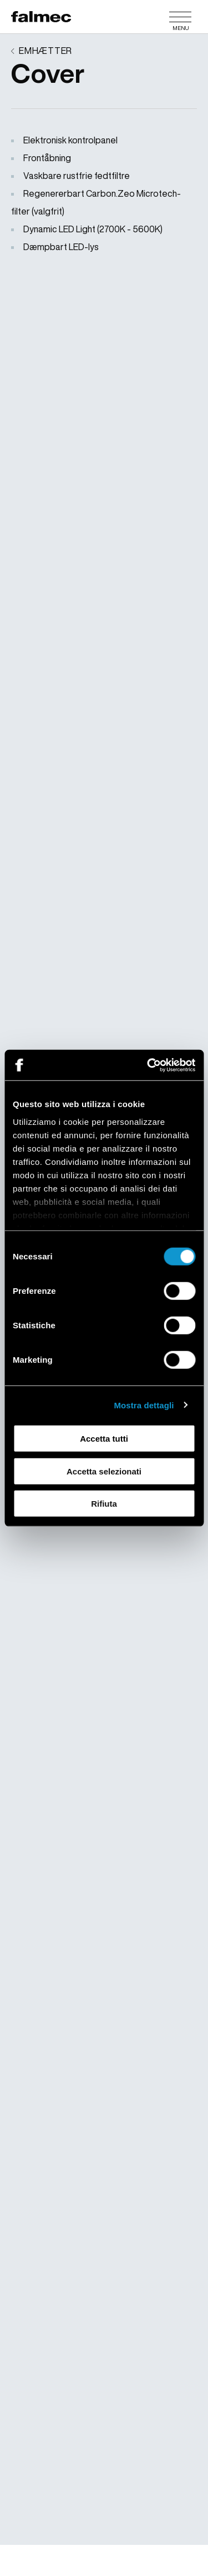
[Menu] (180, 16)
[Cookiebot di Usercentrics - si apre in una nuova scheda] (148, 1065)
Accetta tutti (104, 1438)
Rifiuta (104, 1503)
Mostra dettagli (144, 1404)
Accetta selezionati (104, 1471)
